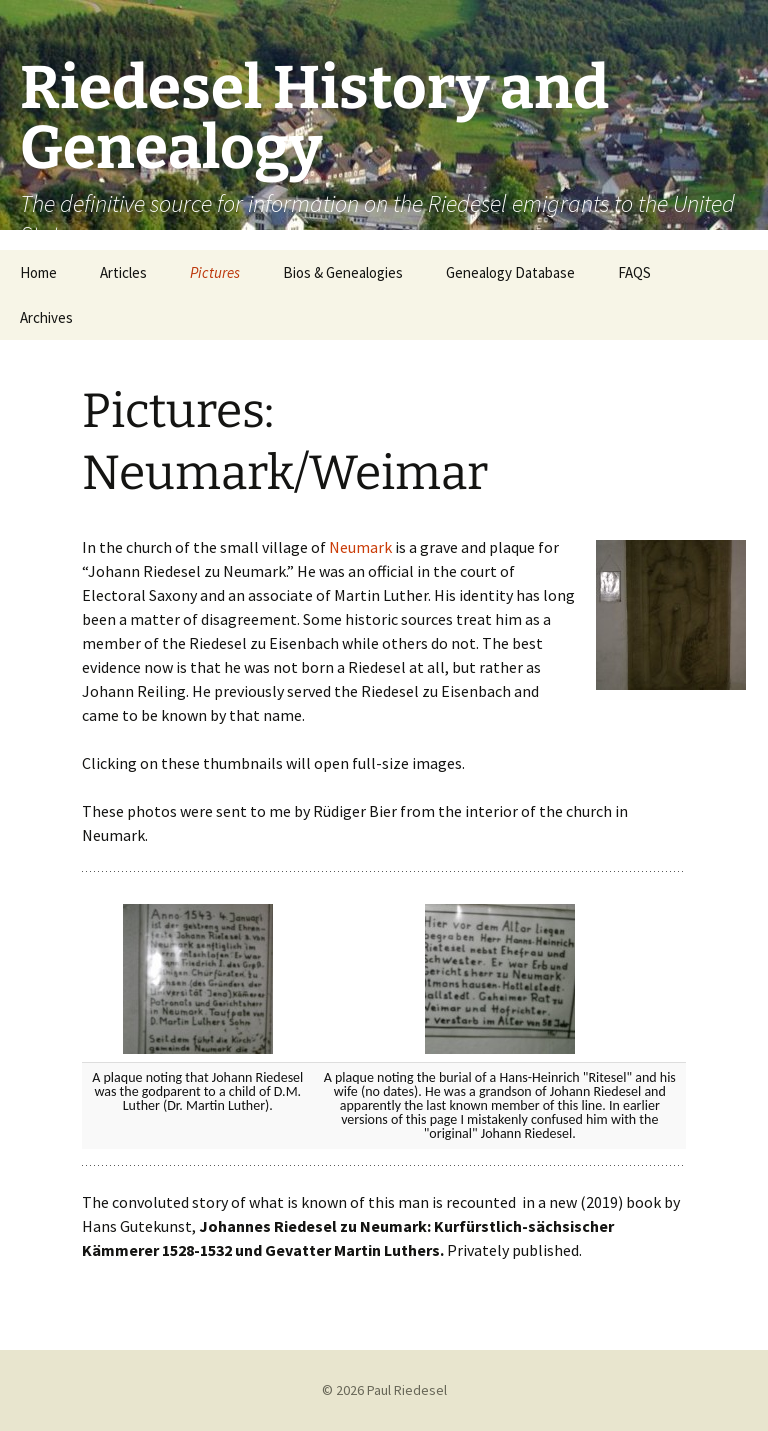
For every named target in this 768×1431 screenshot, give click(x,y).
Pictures (215, 272)
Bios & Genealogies (343, 272)
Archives (46, 317)
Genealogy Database (510, 272)
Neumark (360, 547)
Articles (123, 272)
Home (38, 272)
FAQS (634, 272)
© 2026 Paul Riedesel (384, 1390)
